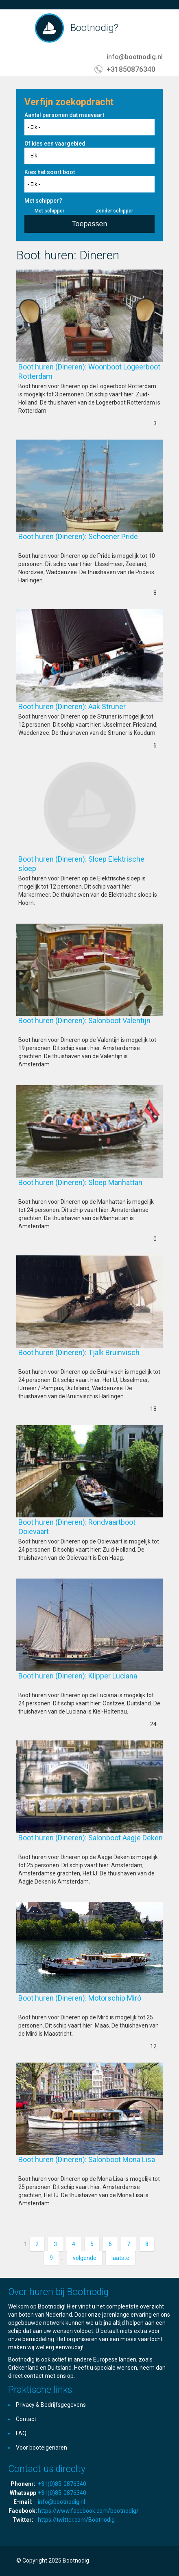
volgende (84, 2258)
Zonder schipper (114, 211)
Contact (26, 2419)
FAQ (21, 2433)
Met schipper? (43, 200)
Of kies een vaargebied (54, 143)
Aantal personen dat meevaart (64, 115)
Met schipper (49, 211)
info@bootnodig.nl (135, 57)
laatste (120, 2258)
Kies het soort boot (49, 172)
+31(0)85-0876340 (62, 2484)
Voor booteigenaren (41, 2447)
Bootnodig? (94, 27)
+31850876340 (131, 69)
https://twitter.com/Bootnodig (76, 2519)
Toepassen (89, 224)
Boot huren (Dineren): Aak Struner (85, 706)
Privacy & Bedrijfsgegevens (51, 2404)
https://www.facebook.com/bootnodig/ (88, 2510)
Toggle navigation (23, 29)
